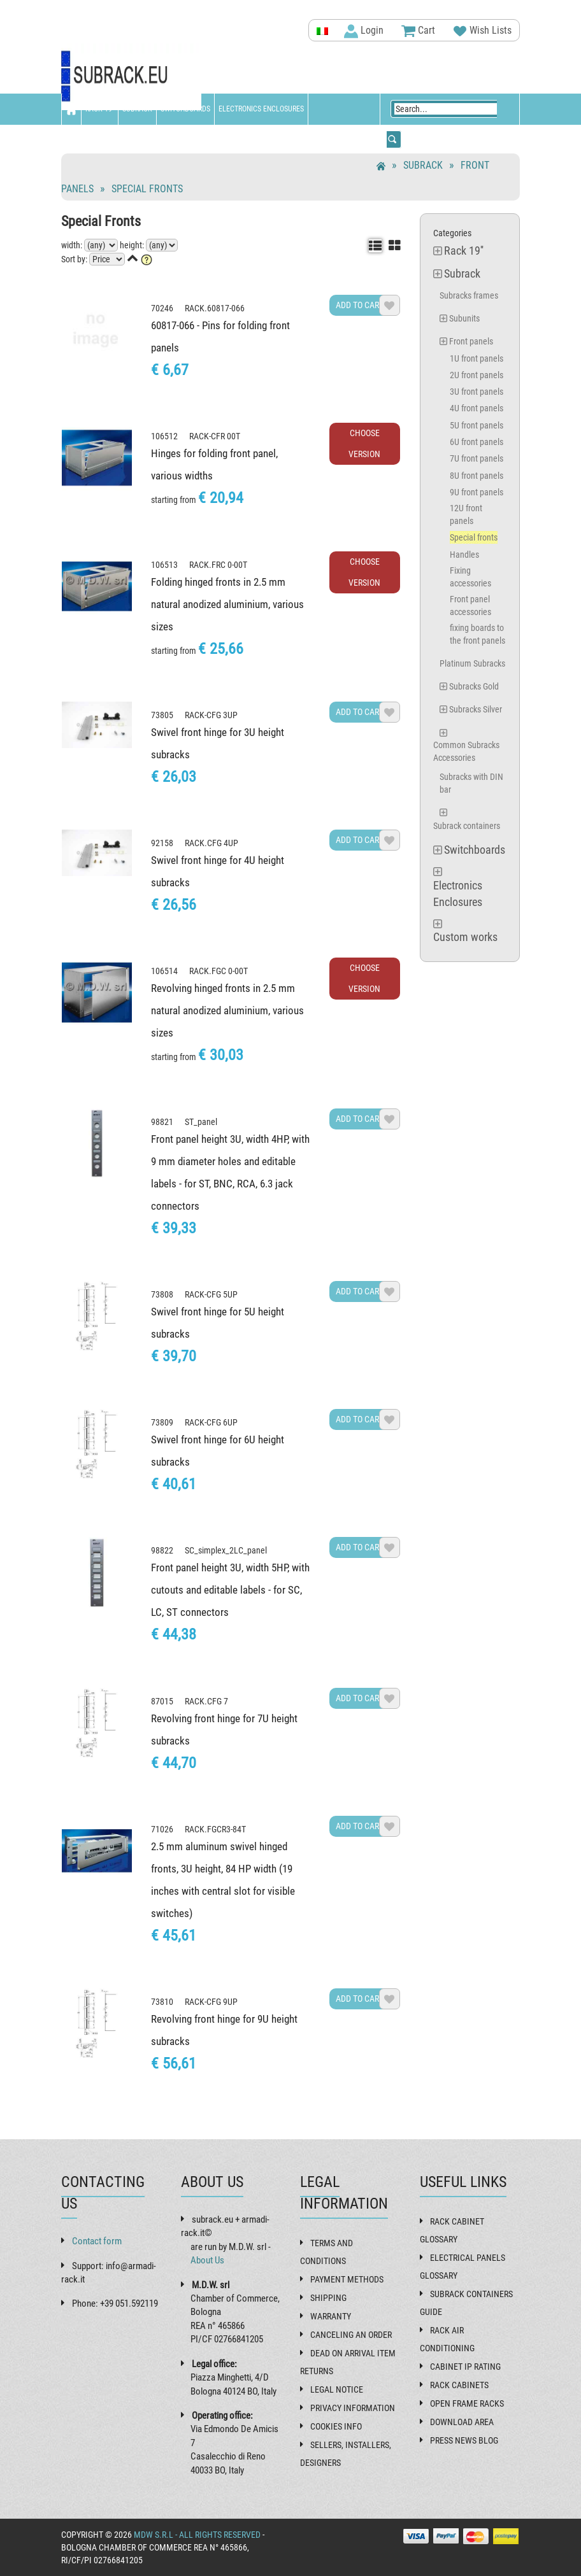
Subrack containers (466, 826)
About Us (207, 2260)
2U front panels (476, 375)
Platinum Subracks (472, 663)
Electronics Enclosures (261, 108)
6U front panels (476, 442)
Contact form (97, 2241)
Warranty (330, 2316)
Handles (464, 554)
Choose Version (364, 443)
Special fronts (147, 189)
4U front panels (476, 408)
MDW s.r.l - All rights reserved (197, 2535)
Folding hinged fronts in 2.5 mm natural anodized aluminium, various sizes (227, 604)
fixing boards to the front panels (477, 634)
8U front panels (476, 476)
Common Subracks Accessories (466, 751)
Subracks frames (469, 295)
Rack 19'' (99, 108)
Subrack (137, 108)
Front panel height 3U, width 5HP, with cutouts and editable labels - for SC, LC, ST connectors (230, 1589)
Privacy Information (352, 2408)
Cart (418, 31)
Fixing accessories (470, 576)
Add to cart (359, 305)
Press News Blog (464, 2440)
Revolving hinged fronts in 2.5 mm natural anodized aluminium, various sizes (227, 1010)
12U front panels (466, 514)
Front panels (471, 341)
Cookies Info (336, 2426)
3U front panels (476, 391)
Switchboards (185, 108)
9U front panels (476, 492)
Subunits (464, 318)
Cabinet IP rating (465, 2366)
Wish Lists (482, 31)
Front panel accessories (470, 605)
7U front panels (476, 458)
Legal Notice (336, 2389)
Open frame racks (467, 2403)
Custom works (90, 140)
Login (364, 31)
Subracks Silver (475, 709)
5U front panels (476, 425)
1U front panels (476, 358)
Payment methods (347, 2279)
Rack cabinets (459, 2385)
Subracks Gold (474, 686)
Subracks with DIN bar (471, 783)
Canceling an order (351, 2335)
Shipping (328, 2298)
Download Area (462, 2422)
